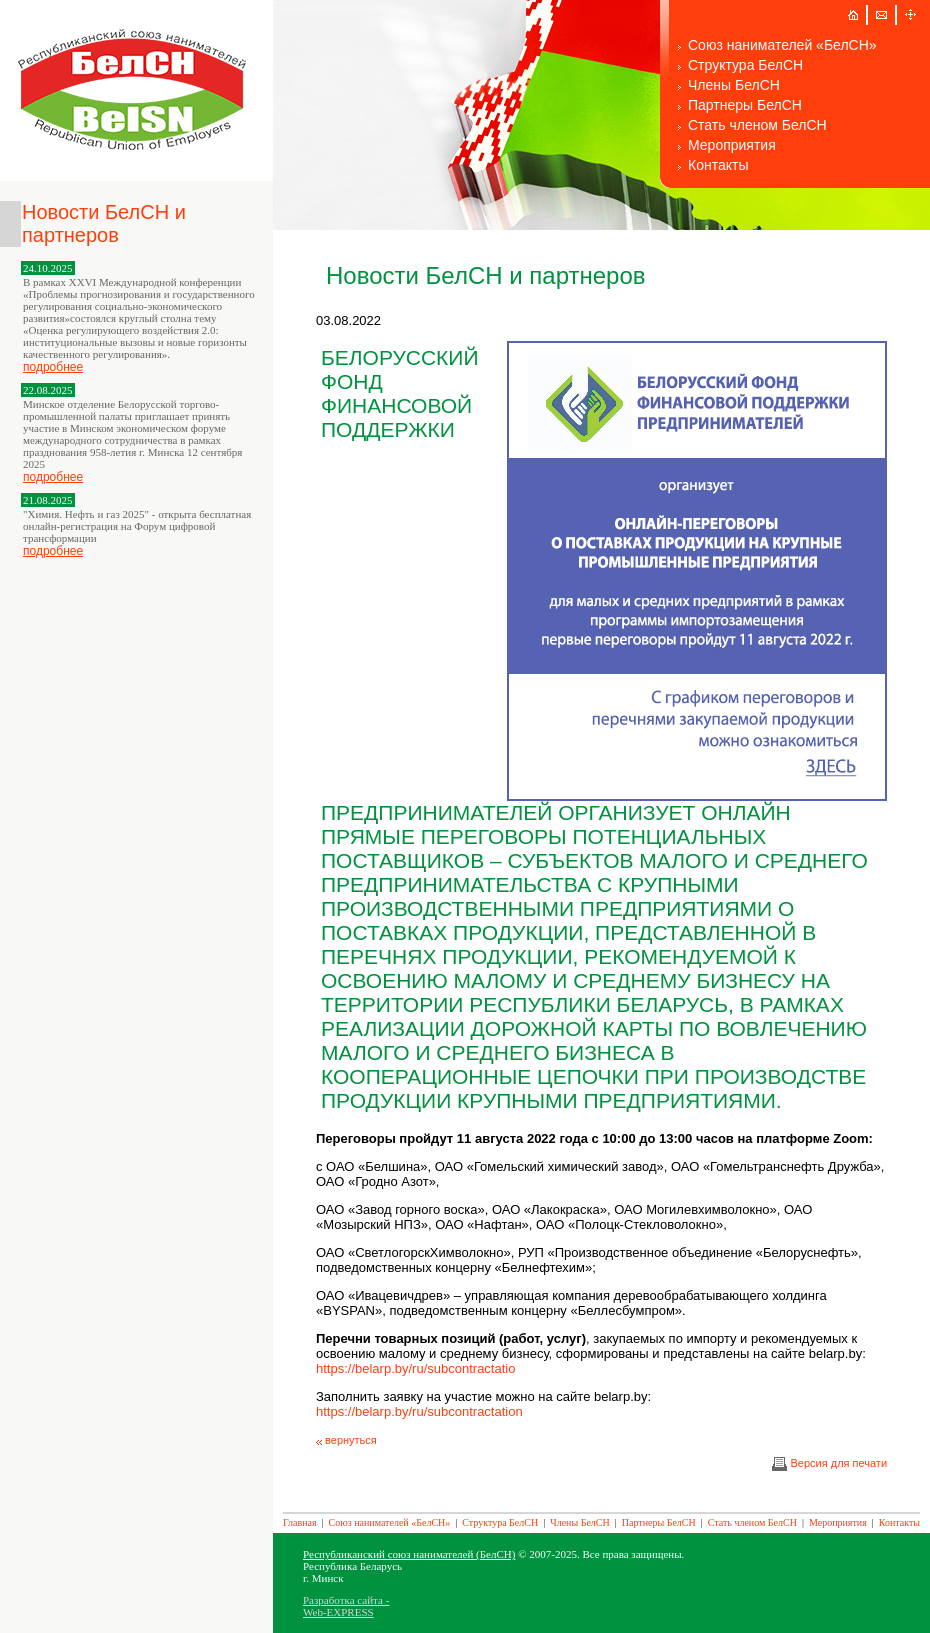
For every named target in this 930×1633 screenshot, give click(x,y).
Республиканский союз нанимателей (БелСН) (409, 1554)
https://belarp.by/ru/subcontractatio (415, 1368)
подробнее (53, 367)
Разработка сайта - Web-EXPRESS (346, 1606)
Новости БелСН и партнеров (104, 223)
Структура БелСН (745, 65)
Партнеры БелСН (745, 105)
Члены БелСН (734, 85)
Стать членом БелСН (757, 125)
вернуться (346, 1440)
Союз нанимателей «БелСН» (782, 45)
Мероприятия (732, 145)
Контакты (718, 165)
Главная (300, 1522)
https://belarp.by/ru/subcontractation (419, 1411)
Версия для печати (829, 1463)
